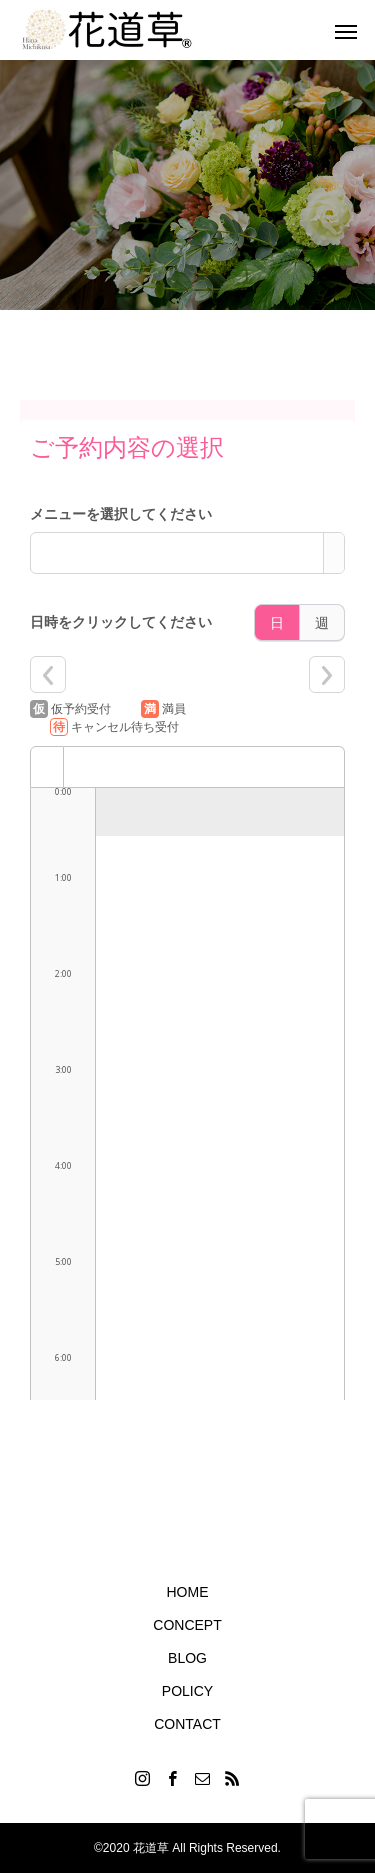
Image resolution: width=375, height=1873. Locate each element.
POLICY (187, 1691)
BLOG (187, 1658)
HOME (188, 1592)
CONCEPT (187, 1625)
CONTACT (187, 1724)
